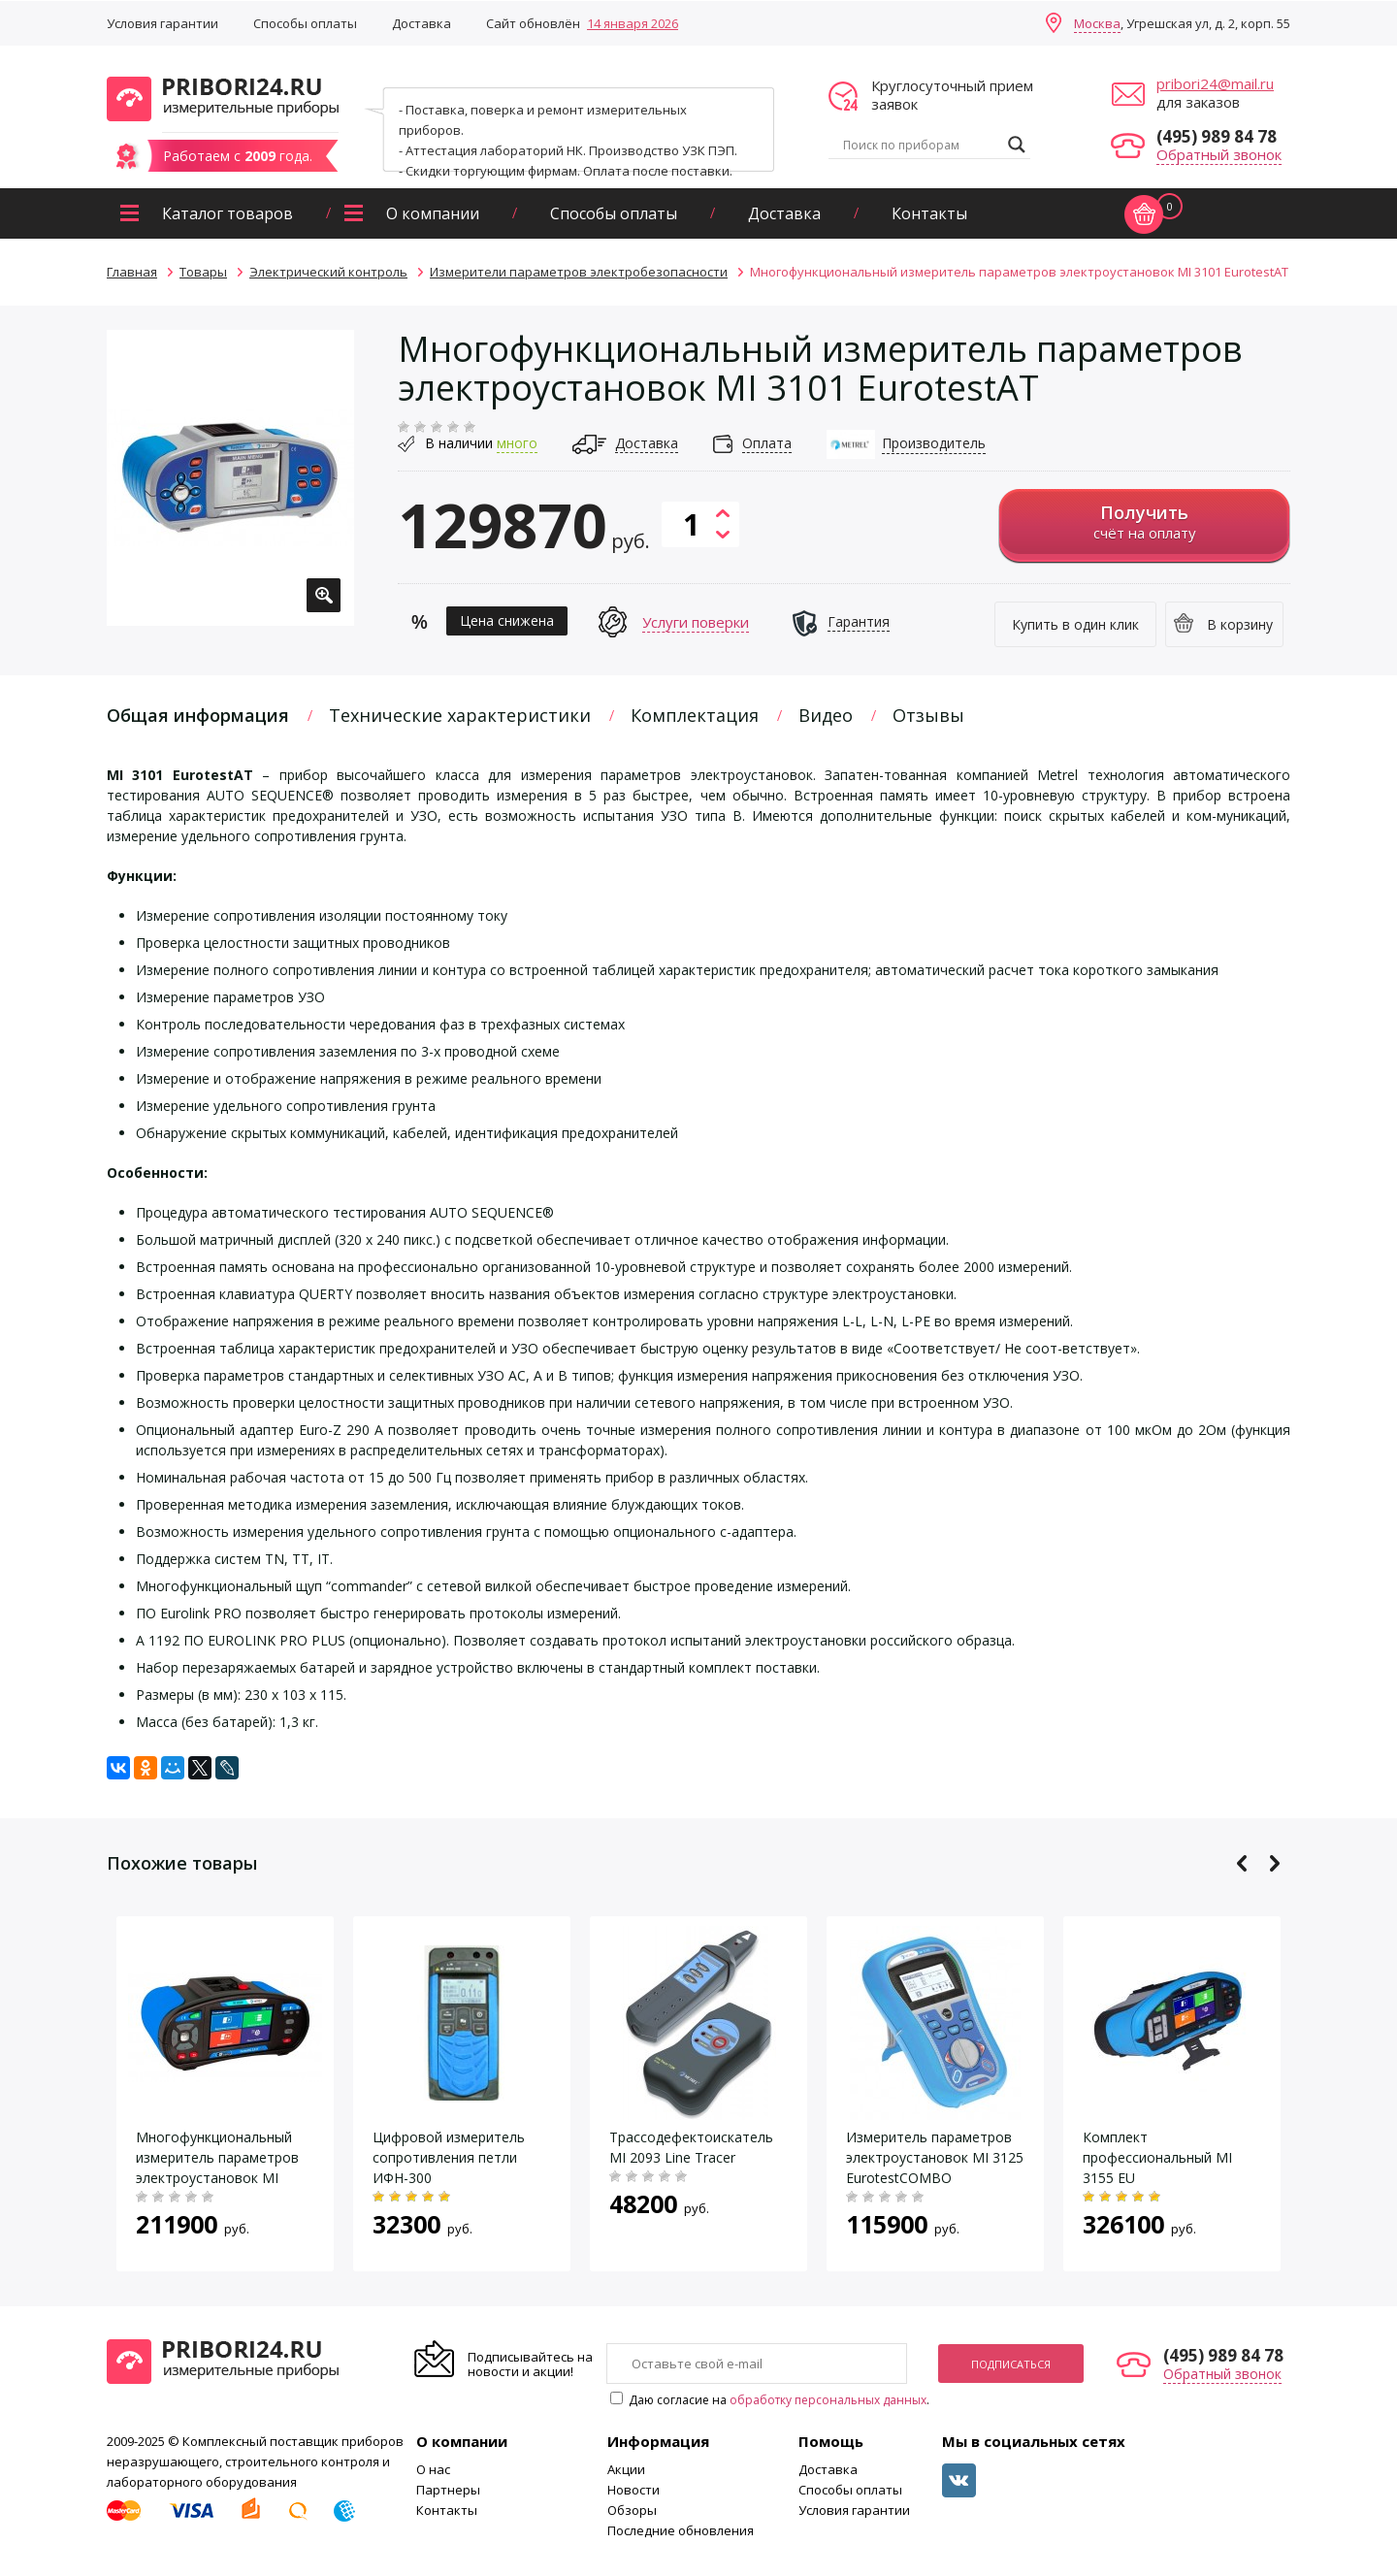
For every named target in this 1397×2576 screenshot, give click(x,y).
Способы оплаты (305, 23)
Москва (1097, 23)
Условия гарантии (162, 23)
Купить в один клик (1075, 624)
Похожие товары (182, 1863)
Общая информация (198, 715)
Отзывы (928, 715)
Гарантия (859, 621)
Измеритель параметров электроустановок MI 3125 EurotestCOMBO (934, 2157)
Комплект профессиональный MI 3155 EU (1157, 2157)
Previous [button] (1242, 1863)
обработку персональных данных (828, 2400)
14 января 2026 (632, 23)
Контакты (929, 213)
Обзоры (632, 2510)
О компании (432, 213)
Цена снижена (507, 620)
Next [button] (1274, 1863)
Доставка (421, 23)
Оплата (767, 443)
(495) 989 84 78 (1216, 136)
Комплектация (695, 715)
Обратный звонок (1219, 154)
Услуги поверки (695, 622)
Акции (626, 2469)
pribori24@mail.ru (1215, 83)
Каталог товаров (227, 213)
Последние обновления (680, 2530)
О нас (433, 2469)
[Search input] (920, 144)
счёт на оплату (1144, 521)
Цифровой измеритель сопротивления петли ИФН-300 (449, 2157)
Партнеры (448, 2489)
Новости (633, 2489)
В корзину (1240, 624)
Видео (825, 715)
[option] (230, 478)
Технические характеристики (460, 715)
